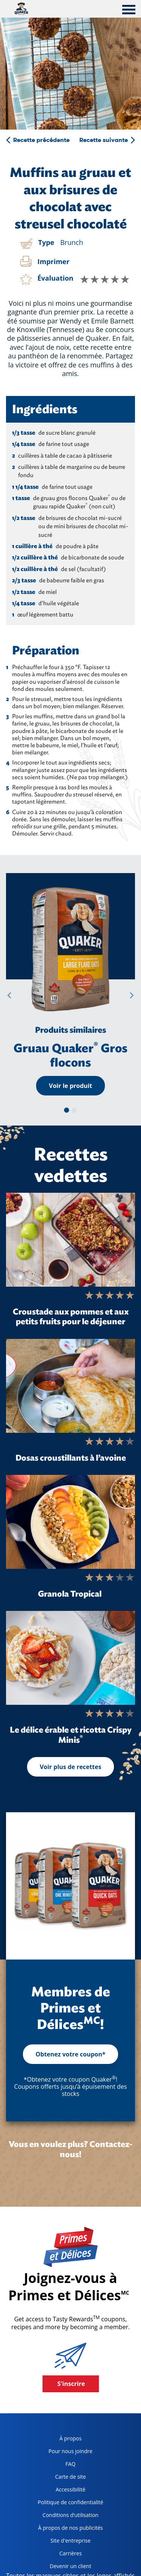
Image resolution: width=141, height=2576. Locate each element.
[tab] (128, 10)
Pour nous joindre (70, 2451)
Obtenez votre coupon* (71, 2054)
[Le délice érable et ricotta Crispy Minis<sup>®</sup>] (70, 1658)
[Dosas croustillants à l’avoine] (70, 1386)
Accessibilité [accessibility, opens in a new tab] (58, 2491)
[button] (9, 995)
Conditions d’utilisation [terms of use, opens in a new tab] (65, 2516)
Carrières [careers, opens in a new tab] (57, 2555)
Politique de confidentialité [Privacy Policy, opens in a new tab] (67, 2504)
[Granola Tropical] (70, 1522)
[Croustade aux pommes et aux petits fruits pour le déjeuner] (70, 1240)
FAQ (70, 2463)
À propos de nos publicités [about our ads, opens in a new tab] (67, 2529)
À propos (70, 2438)
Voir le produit (70, 1086)
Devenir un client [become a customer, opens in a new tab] (61, 2567)
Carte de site (70, 2476)
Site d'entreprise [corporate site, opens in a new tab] (61, 2542)
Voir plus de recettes (71, 1767)
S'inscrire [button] (71, 2384)
